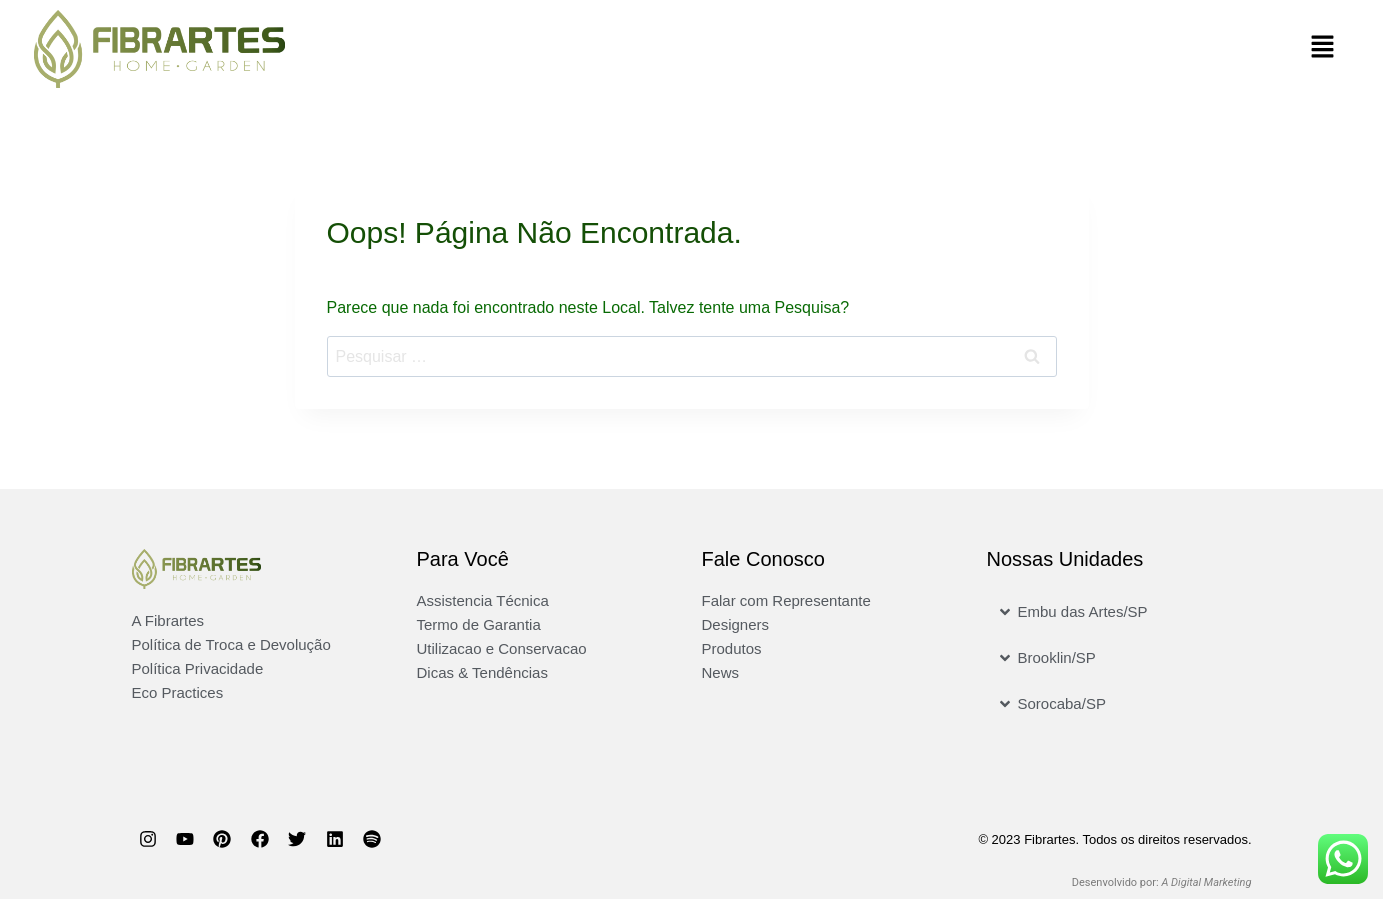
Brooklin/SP (1057, 657)
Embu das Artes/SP (1083, 611)
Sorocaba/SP (1062, 703)
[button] (1029, 49)
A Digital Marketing (1206, 882)
